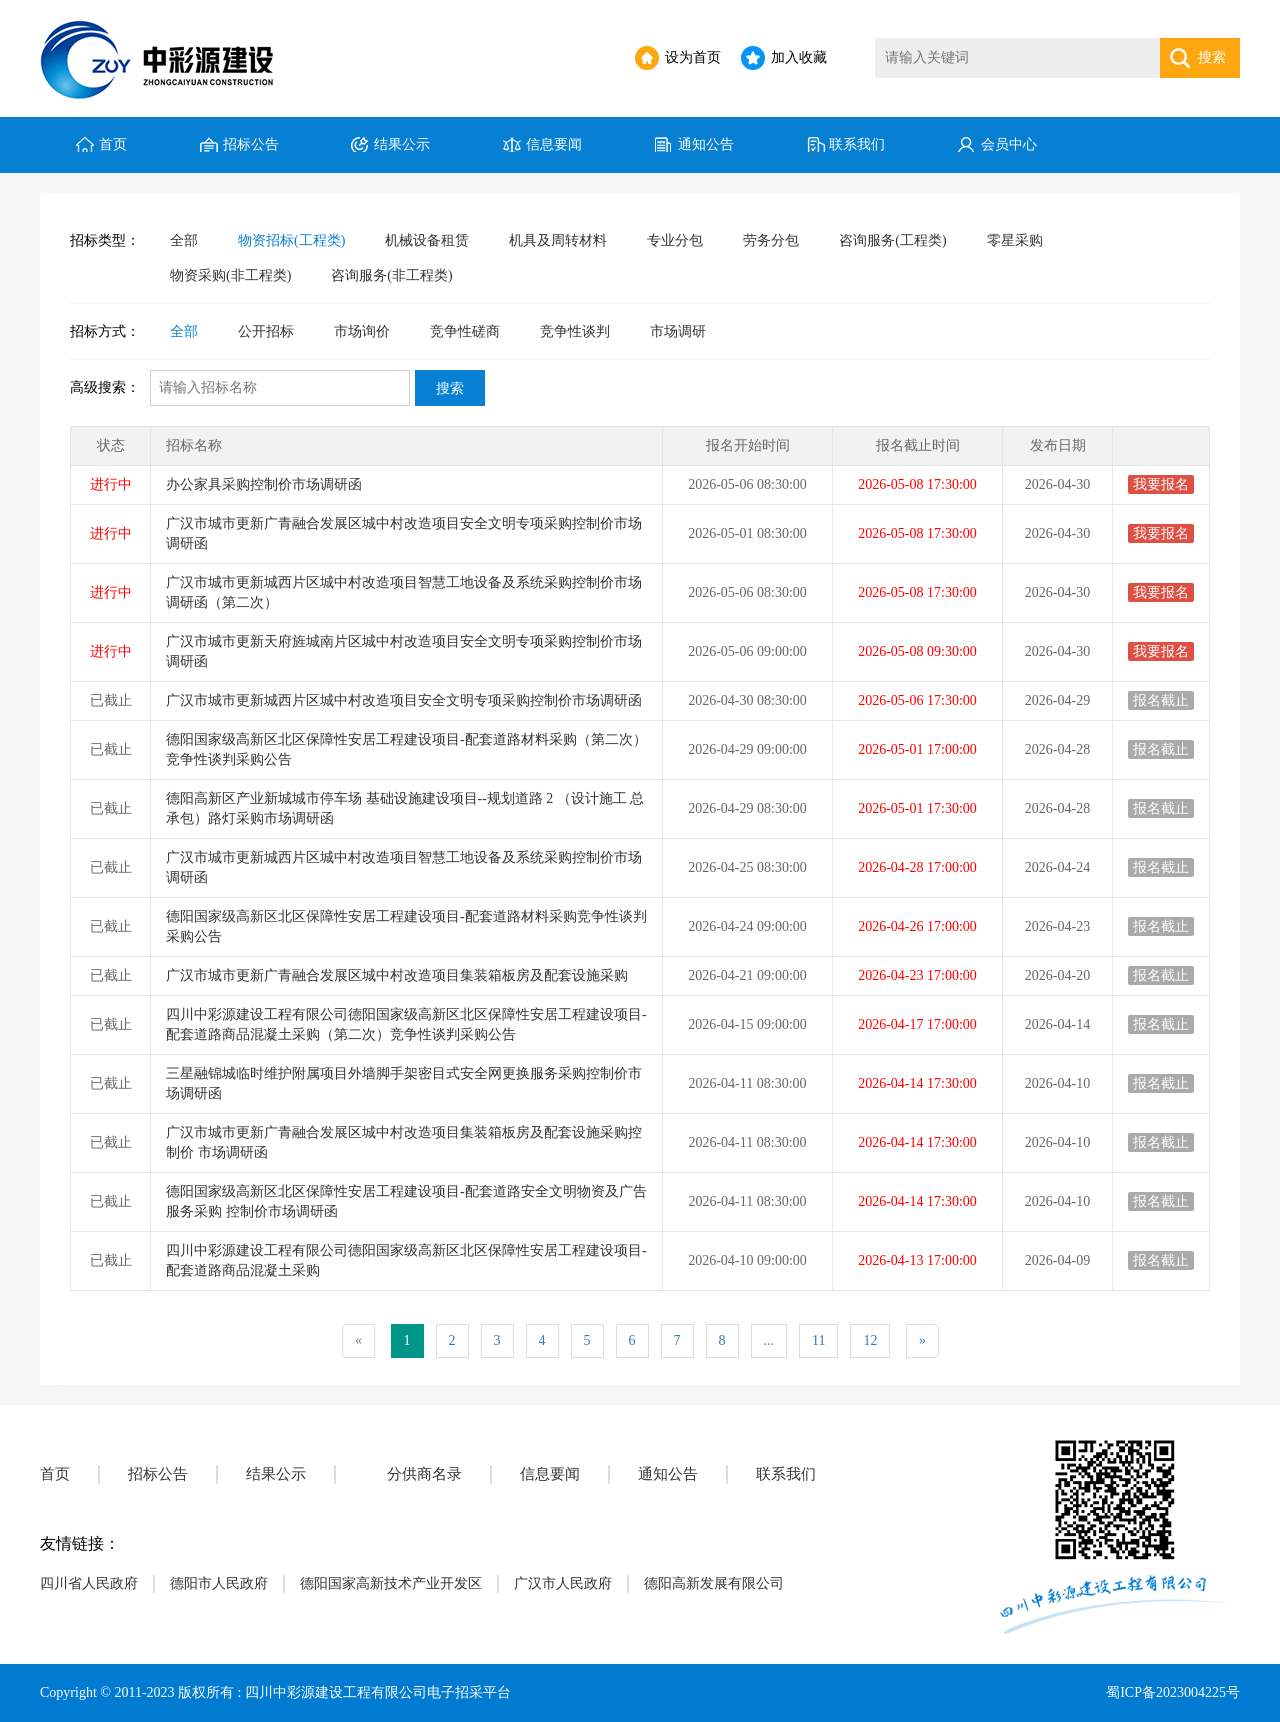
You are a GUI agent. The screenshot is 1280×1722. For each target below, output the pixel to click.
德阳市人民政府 (219, 1583)
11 (818, 1340)
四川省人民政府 (89, 1583)
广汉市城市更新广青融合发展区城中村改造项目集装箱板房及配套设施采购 (397, 975)
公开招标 (266, 331)
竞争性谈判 (575, 331)
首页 (113, 144)
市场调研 (678, 331)
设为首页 (693, 57)
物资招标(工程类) (291, 240)
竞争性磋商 (465, 331)
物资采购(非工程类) (230, 275)
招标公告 (251, 144)
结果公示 (402, 144)
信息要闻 (554, 144)
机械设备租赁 (427, 240)
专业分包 (675, 240)
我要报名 (1161, 484)
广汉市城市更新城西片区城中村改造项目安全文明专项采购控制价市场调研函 (404, 700)
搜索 (1212, 57)
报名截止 (1161, 700)
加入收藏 (799, 57)
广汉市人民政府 (563, 1583)
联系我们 (857, 144)
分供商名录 (424, 1474)
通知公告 (706, 144)
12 (870, 1340)
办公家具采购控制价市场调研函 (264, 484)
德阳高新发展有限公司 (714, 1583)
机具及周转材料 (558, 240)
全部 (184, 240)
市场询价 (362, 331)
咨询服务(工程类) (892, 240)
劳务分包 (771, 240)
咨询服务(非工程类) (391, 275)
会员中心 (1009, 144)
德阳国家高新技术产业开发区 (391, 1583)
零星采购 (1015, 240)
